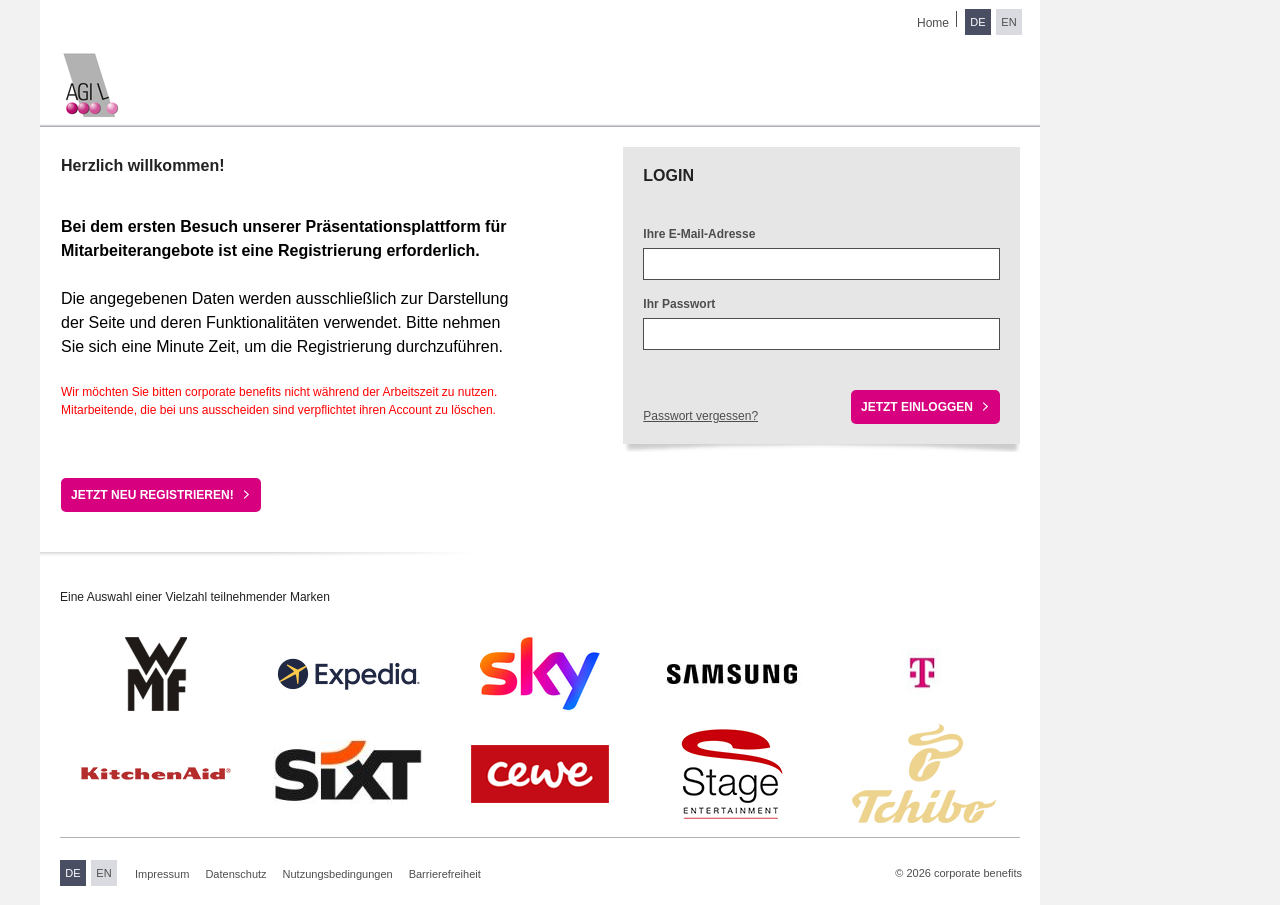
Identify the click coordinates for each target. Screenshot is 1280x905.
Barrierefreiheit (445, 874)
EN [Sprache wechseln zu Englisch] (1008, 22)
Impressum (162, 874)
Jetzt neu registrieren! (152, 495)
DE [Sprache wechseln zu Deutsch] (977, 22)
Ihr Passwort (679, 304)
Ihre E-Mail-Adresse (699, 234)
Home (933, 23)
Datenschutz (235, 874)
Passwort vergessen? (700, 416)
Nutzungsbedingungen (338, 874)
